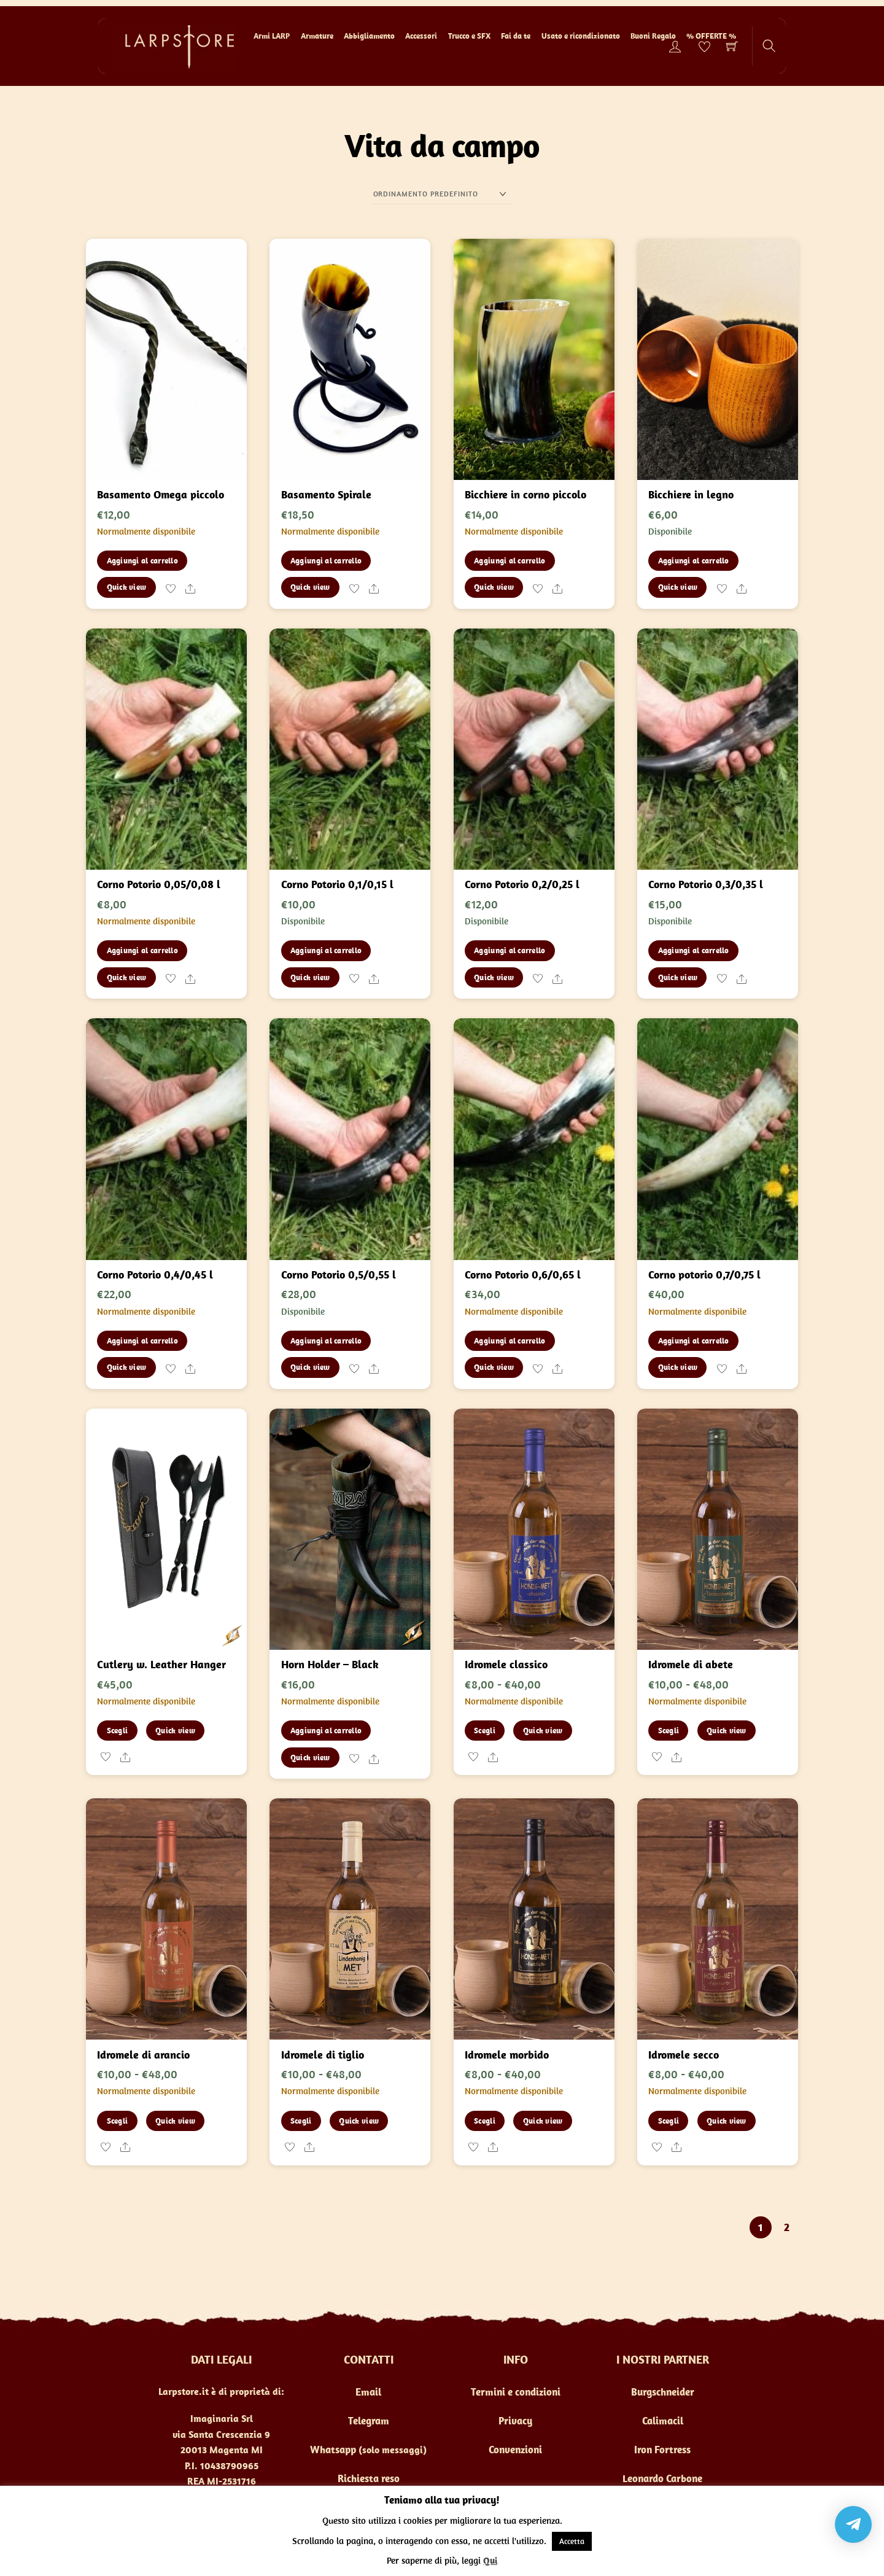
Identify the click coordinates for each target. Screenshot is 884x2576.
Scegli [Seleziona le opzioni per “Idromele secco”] (669, 2121)
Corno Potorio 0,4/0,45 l (155, 1274)
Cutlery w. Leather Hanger (161, 1664)
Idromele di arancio (143, 2055)
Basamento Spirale (326, 494)
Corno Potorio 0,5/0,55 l (338, 1274)
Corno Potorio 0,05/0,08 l (158, 884)
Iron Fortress (662, 2449)
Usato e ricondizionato (580, 36)
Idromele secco (683, 2055)
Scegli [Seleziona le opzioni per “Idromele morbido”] (484, 2121)
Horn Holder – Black (330, 1664)
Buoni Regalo (653, 36)
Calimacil (662, 2420)
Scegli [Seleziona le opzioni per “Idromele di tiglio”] (301, 2121)
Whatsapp (333, 2449)
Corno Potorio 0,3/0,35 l (705, 884)
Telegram (368, 2420)
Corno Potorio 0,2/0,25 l (522, 884)
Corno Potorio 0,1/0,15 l (337, 884)
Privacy (515, 2420)
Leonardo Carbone (662, 2478)
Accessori (421, 36)
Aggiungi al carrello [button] (142, 560)
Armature (317, 36)
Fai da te (515, 36)
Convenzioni (515, 2449)
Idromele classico (506, 1664)
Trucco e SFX (469, 36)
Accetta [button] (571, 2541)
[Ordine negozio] (442, 194)
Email (368, 2392)
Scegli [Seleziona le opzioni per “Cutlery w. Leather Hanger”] (117, 1730)
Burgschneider (662, 2392)
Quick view (127, 587)
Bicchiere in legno (691, 494)
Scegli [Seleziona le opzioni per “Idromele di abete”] (669, 1730)
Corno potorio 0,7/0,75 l (704, 1274)
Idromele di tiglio (322, 2055)
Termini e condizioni (515, 2392)
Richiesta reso (369, 2478)
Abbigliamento (369, 36)
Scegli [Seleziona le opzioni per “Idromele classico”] (484, 1730)
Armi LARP (272, 36)
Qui (490, 2560)
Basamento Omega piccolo (160, 494)
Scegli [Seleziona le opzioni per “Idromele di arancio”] (117, 2121)
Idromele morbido (507, 2055)
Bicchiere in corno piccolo (525, 494)
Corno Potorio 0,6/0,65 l (523, 1274)
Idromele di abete (690, 1664)
